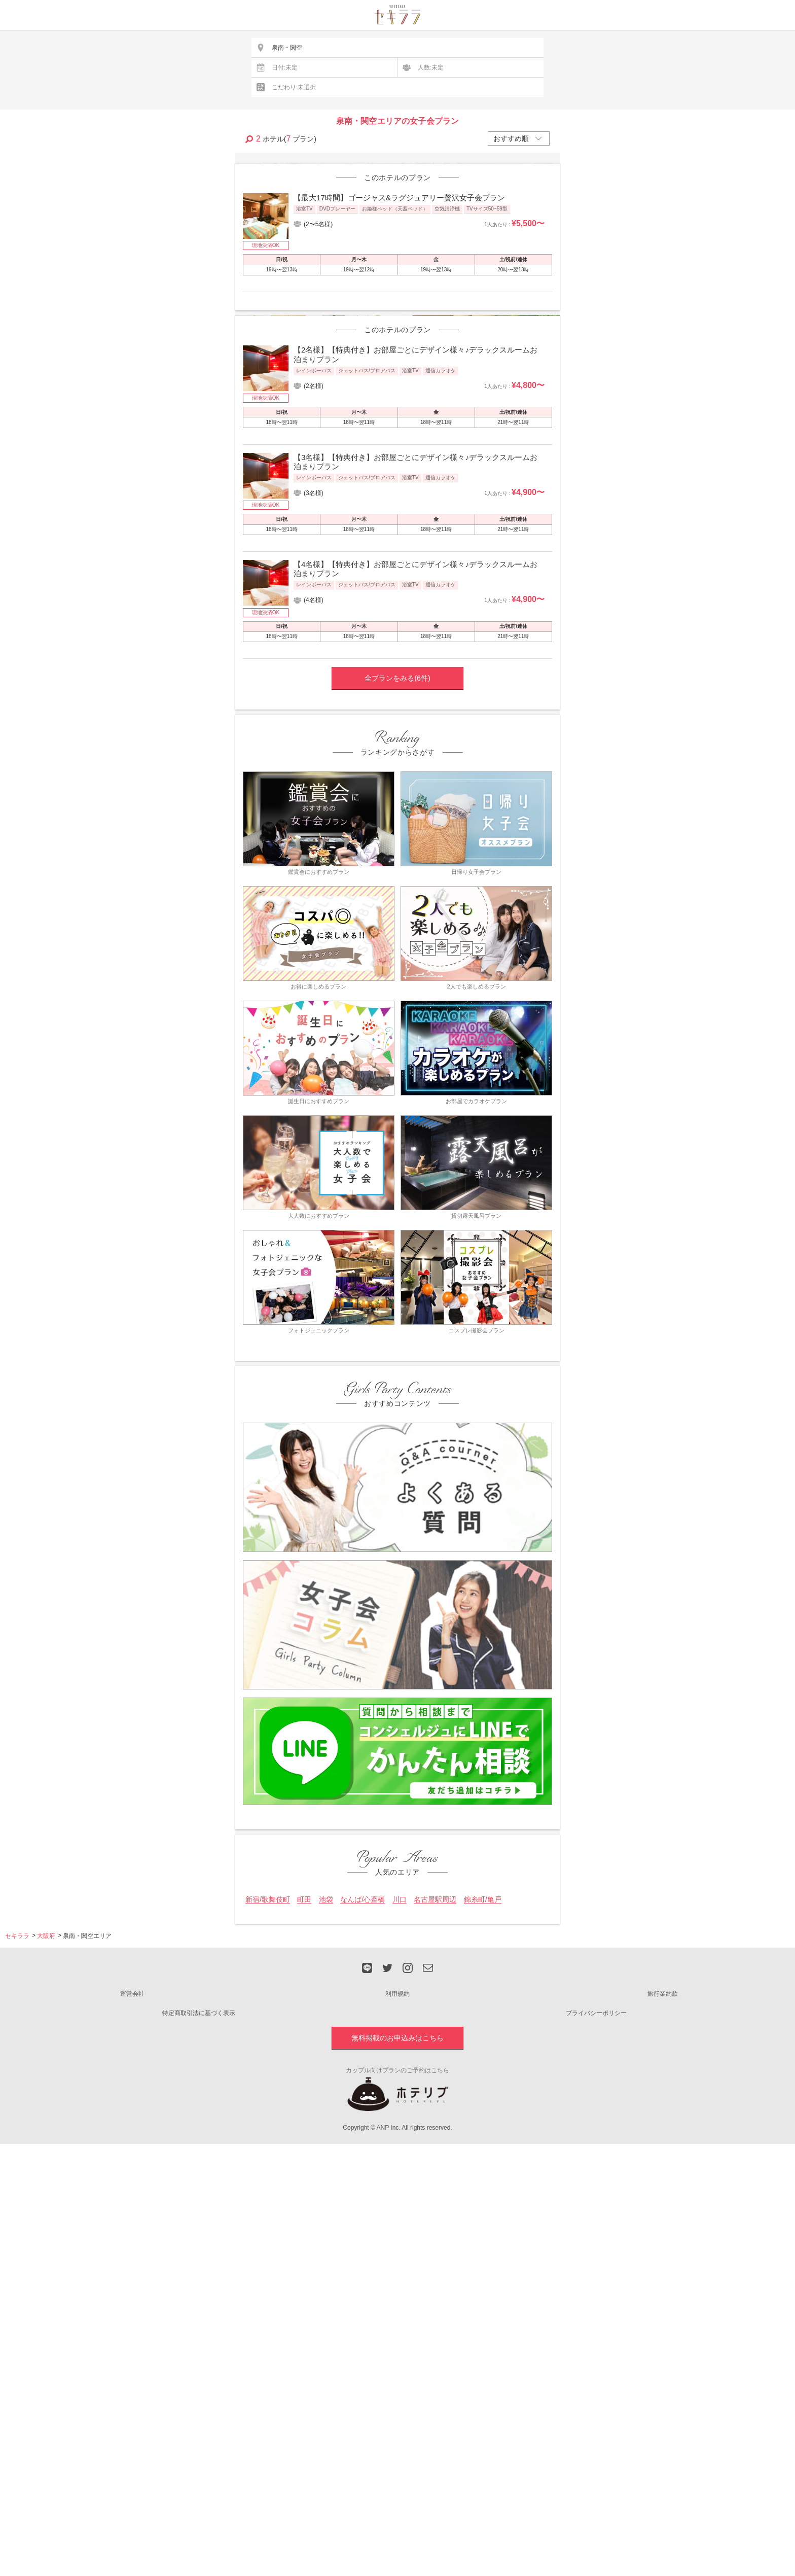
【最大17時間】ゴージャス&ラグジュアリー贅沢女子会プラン (399, 349)
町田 (304, 2203)
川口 (399, 2203)
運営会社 (132, 2297)
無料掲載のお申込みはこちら (397, 2341)
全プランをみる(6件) (397, 982)
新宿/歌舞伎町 (267, 2203)
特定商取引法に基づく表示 (198, 2316)
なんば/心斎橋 (362, 2203)
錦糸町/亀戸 (482, 2203)
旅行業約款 (662, 2297)
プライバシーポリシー (596, 2316)
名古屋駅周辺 (435, 2203)
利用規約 (397, 2297)
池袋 (326, 2203)
